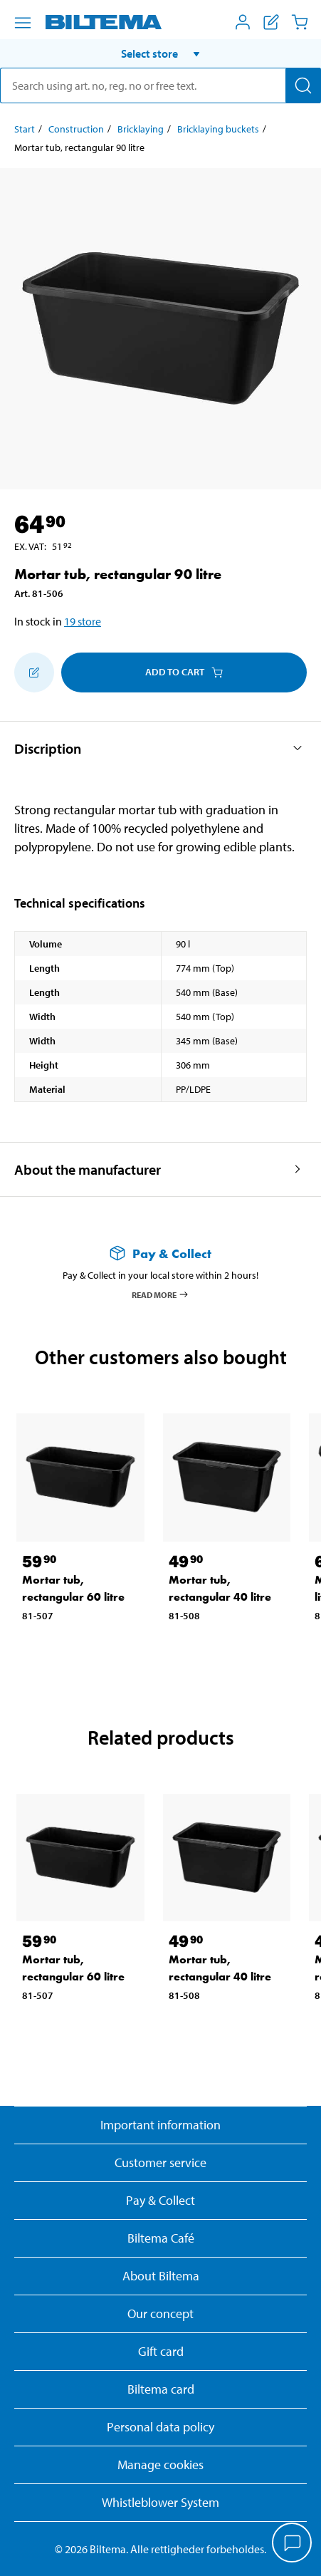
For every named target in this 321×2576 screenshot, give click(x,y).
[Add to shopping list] (34, 672)
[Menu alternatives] (23, 23)
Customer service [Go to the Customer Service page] (160, 2162)
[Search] (303, 85)
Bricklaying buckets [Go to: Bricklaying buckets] (218, 129)
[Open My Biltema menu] (242, 22)
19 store (82, 621)
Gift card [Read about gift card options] (161, 2351)
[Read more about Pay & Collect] (160, 1253)
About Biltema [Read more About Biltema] (160, 2276)
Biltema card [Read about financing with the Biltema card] (160, 2389)
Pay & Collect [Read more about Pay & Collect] (160, 2200)
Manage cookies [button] (160, 2464)
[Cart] (299, 22)
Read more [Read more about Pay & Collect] (160, 1294)
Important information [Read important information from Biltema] (160, 2125)
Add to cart (184, 671)
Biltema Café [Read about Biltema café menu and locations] (160, 2238)
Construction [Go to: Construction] (76, 129)
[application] (292, 2543)
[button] (160, 53)
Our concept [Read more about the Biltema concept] (160, 2313)
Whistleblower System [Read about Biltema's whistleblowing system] (160, 2502)
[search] (160, 85)
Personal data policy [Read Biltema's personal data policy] (160, 2427)
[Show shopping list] (271, 22)
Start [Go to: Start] (24, 129)
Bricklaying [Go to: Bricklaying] (140, 129)
